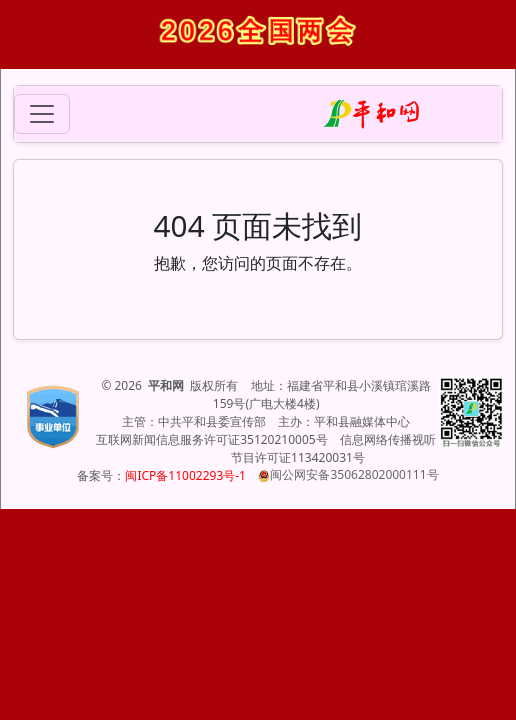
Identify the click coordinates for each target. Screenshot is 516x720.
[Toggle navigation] (42, 114)
